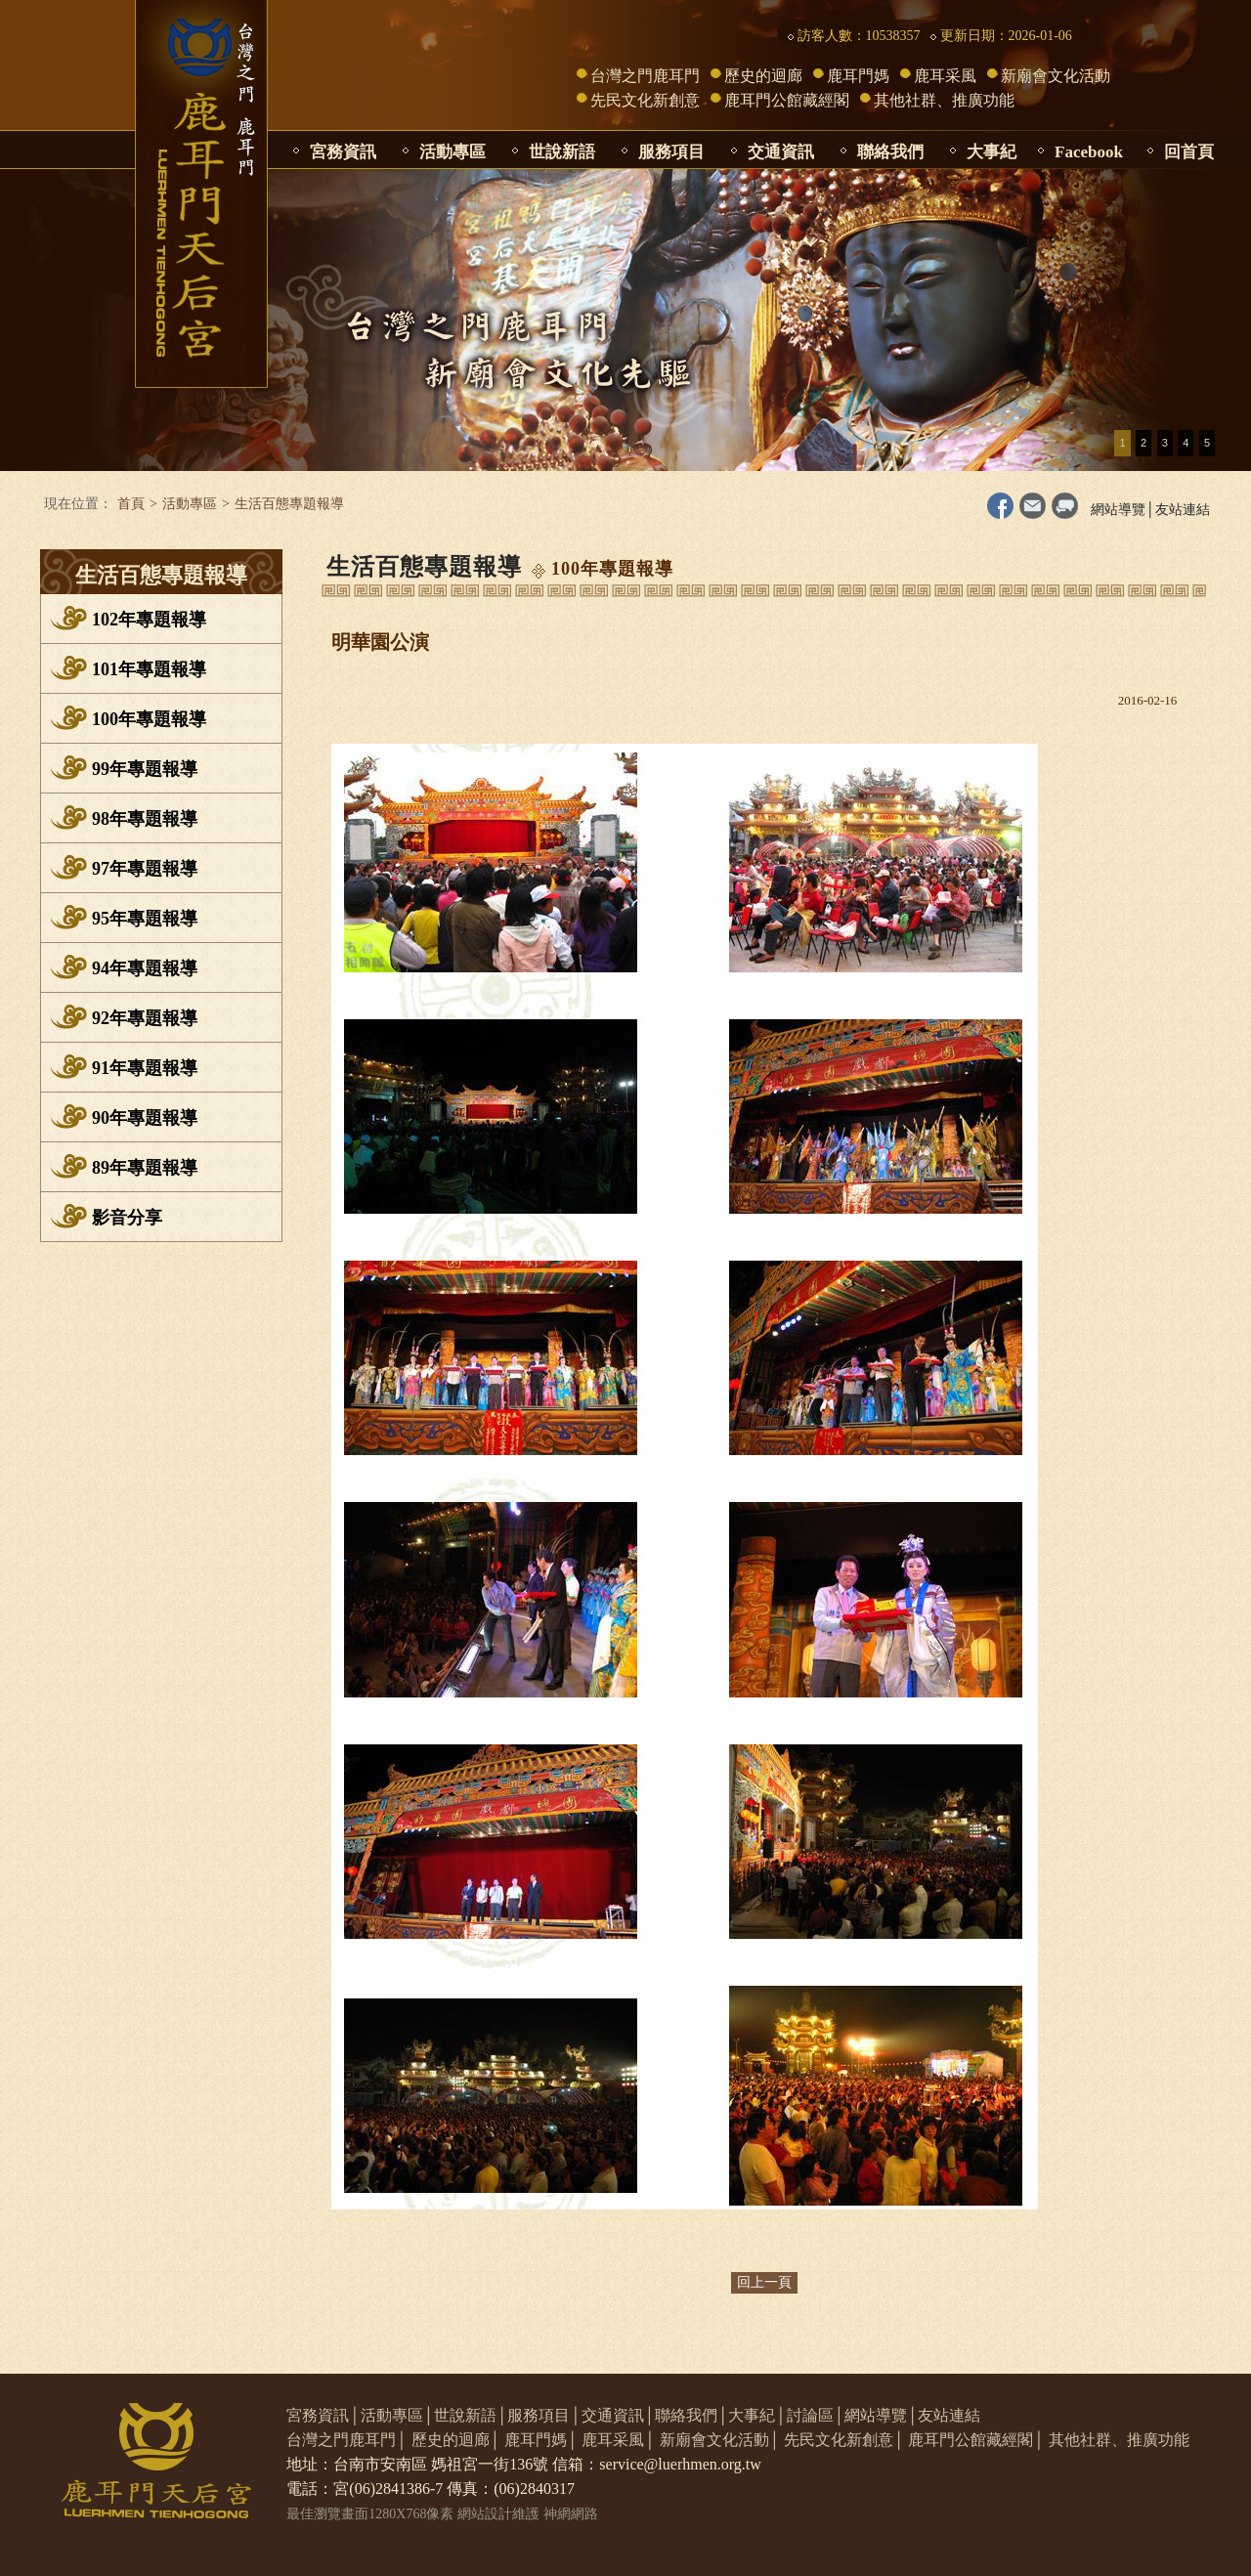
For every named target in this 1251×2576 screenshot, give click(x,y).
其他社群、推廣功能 (944, 100)
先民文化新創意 (645, 100)
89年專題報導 (144, 1168)
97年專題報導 (144, 869)
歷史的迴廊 (763, 75)
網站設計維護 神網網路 (527, 2514)
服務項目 (671, 152)
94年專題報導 (144, 968)
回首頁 (1189, 152)
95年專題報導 (144, 918)
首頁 (131, 503)
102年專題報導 (149, 619)
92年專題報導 (144, 1018)
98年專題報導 (144, 819)
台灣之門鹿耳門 (645, 75)
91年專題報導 (144, 1068)
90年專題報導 (144, 1118)
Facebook (1089, 152)
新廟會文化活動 (1055, 75)
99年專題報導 (144, 769)
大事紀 (991, 152)
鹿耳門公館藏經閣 (786, 100)
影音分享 (127, 1217)
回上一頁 (764, 2282)
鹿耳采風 (945, 75)
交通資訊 (781, 152)
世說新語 (562, 152)
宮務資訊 (343, 152)
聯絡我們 (890, 152)
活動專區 (452, 152)
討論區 (810, 2415)
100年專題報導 (149, 719)
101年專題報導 (149, 669)
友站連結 (1182, 509)
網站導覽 (1118, 509)
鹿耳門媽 (858, 75)
